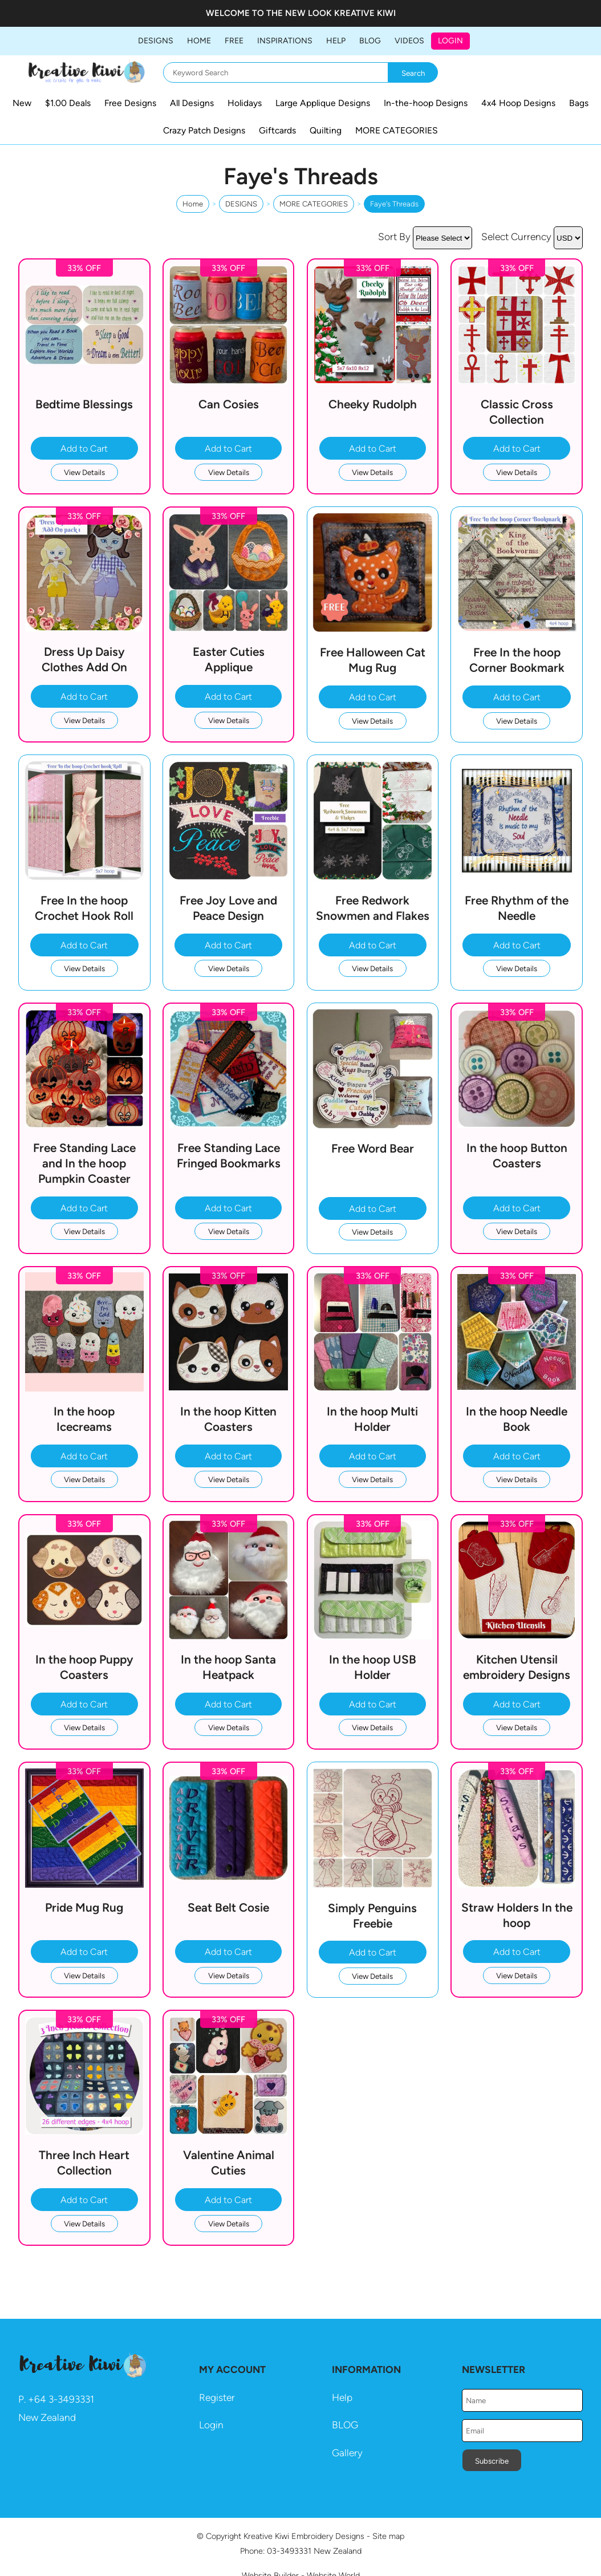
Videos (409, 41)
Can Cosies (228, 404)
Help (342, 2397)
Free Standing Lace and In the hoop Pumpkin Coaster (84, 1163)
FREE (234, 41)
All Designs (192, 103)
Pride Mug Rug (84, 1907)
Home (199, 41)
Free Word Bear (372, 1148)
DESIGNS (155, 41)
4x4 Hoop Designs (518, 103)
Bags (578, 103)
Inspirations (284, 41)
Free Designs (130, 103)
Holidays (245, 103)
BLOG (370, 41)
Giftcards (277, 130)
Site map (388, 2536)
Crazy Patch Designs (204, 130)
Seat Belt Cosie (228, 1907)
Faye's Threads (394, 204)
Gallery (347, 2453)
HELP (336, 41)
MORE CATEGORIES (396, 130)
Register (217, 2397)
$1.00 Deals (68, 103)
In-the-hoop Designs (426, 103)
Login (450, 41)
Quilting (326, 130)
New (22, 103)
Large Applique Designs (322, 103)
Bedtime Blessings (84, 404)
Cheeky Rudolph (372, 404)
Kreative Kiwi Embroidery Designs (303, 2536)
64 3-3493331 (64, 2399)
